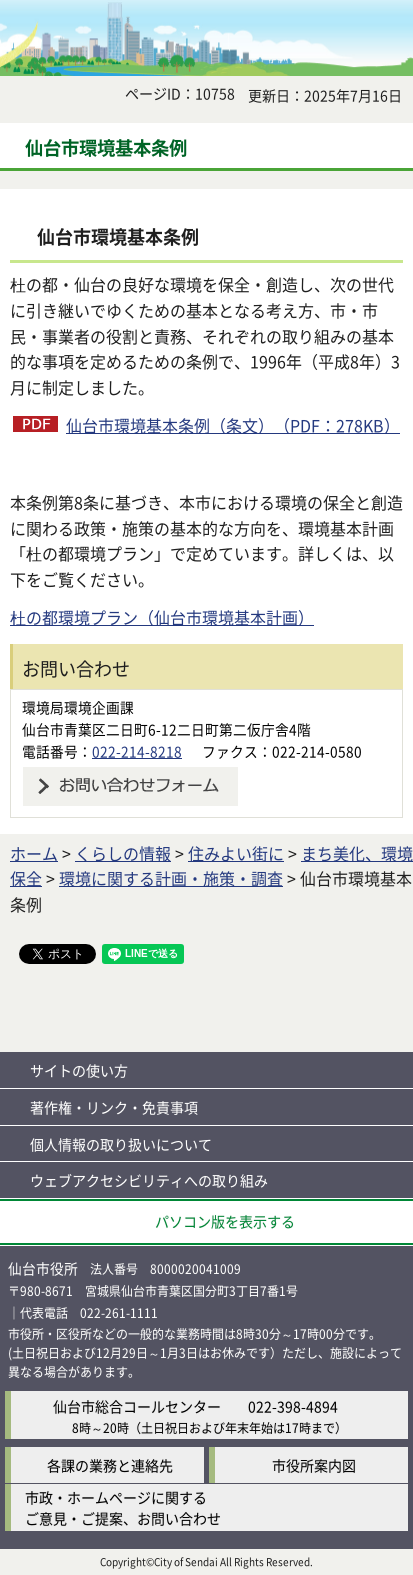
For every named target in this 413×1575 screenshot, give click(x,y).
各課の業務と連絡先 (110, 1465)
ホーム (34, 853)
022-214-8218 (137, 751)
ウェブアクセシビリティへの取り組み (149, 1180)
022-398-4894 (293, 1406)
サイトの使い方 (79, 1070)
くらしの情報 (123, 853)
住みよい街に (236, 853)
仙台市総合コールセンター (137, 1406)
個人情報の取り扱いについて (121, 1144)
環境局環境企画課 (78, 707)
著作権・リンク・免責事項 (114, 1107)
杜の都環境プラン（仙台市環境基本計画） (162, 617)
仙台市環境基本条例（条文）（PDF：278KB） (233, 425)
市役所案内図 (314, 1465)
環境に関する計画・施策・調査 (171, 878)
